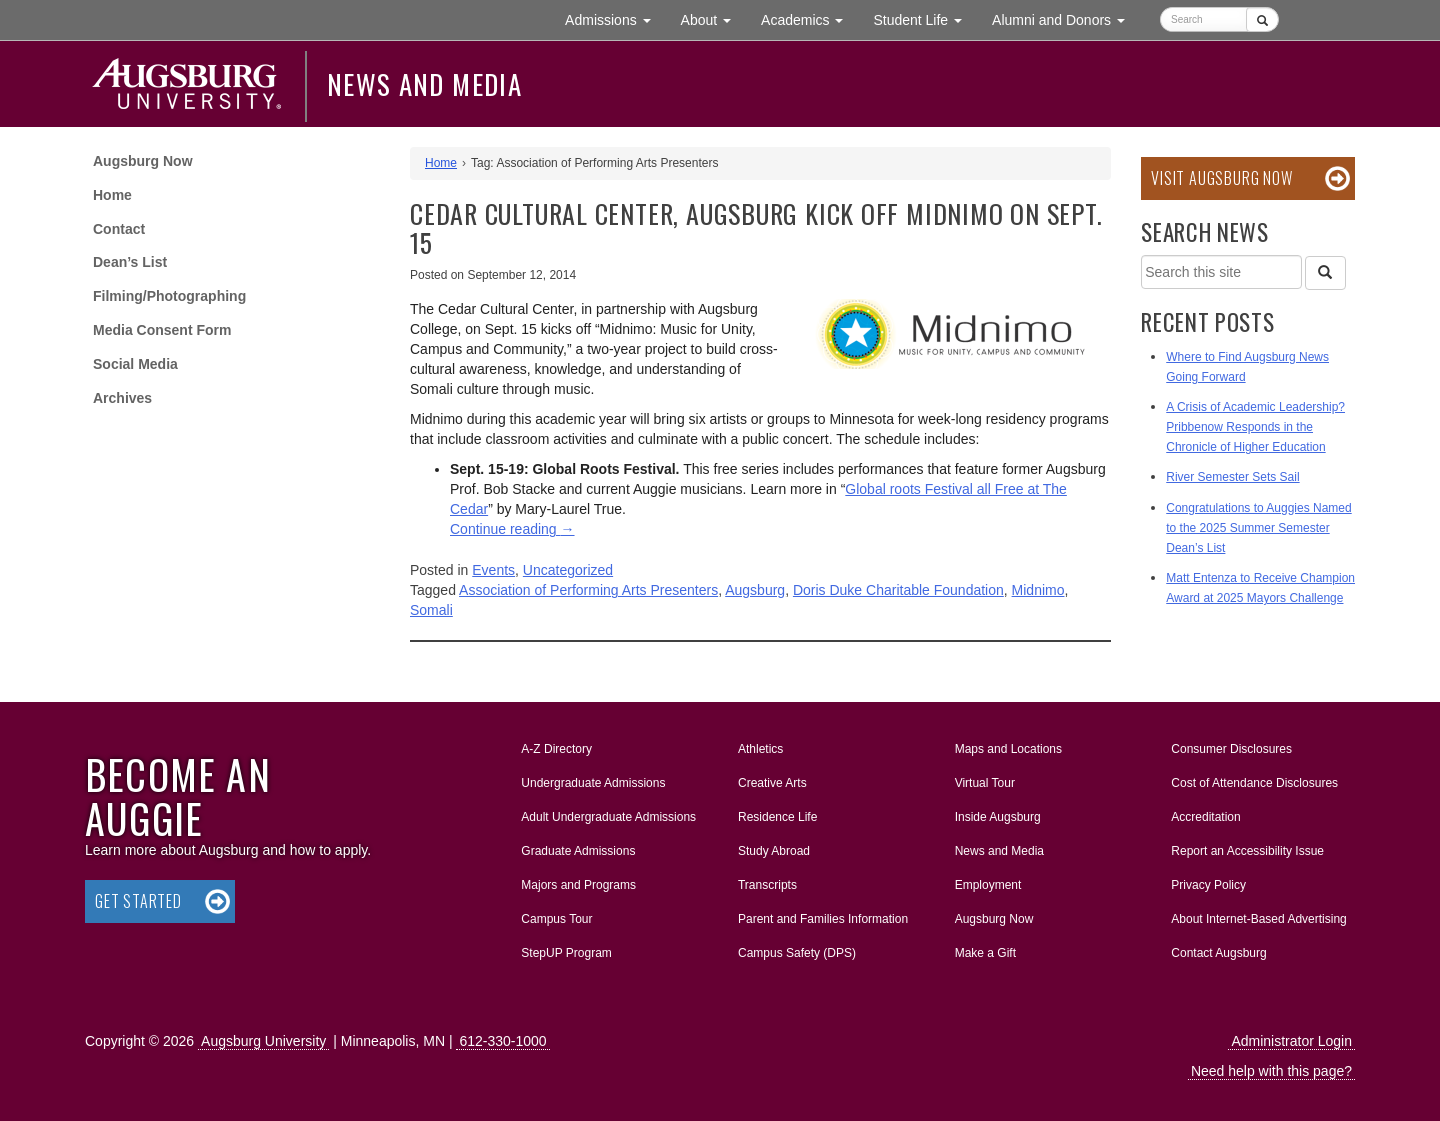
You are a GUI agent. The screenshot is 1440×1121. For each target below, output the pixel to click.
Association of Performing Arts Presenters (588, 590)
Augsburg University (263, 1041)
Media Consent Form (162, 330)
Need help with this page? (1271, 1071)
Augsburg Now (143, 161)
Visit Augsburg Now (1221, 178)
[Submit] (1262, 19)
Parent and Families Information (823, 919)
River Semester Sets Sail (1232, 477)
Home (112, 195)
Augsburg (755, 590)
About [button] (713, 24)
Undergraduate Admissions (593, 783)
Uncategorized (568, 570)
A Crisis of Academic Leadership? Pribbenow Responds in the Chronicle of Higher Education (1255, 427)
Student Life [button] (925, 18)
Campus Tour (556, 919)
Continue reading (512, 529)
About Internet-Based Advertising (1258, 919)
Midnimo (1038, 590)
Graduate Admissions (578, 851)
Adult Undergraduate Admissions (608, 817)
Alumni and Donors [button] (1066, 18)
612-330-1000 (502, 1041)
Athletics (760, 749)
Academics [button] (809, 18)
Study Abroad (774, 851)
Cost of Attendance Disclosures (1254, 783)
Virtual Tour (985, 783)
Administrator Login (1291, 1041)
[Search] (1325, 273)
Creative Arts (772, 783)
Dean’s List (130, 262)
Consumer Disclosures (1231, 749)
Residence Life (777, 817)
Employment (988, 885)
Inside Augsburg (998, 817)
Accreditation (1205, 817)
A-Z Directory (556, 749)
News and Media (424, 84)
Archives (122, 398)
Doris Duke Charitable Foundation (898, 590)
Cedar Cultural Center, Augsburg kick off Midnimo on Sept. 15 (756, 228)
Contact (119, 229)
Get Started (138, 901)
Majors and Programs (578, 881)
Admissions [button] (615, 18)
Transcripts (767, 885)
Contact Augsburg (1218, 953)
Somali (431, 610)
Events (493, 570)
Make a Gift (985, 953)
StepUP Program (566, 953)
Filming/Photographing (169, 296)
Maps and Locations (1008, 749)
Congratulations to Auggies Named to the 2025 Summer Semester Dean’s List (1258, 528)
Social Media (135, 364)
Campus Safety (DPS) (797, 953)
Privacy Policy (1208, 885)
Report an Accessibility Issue (1247, 851)
